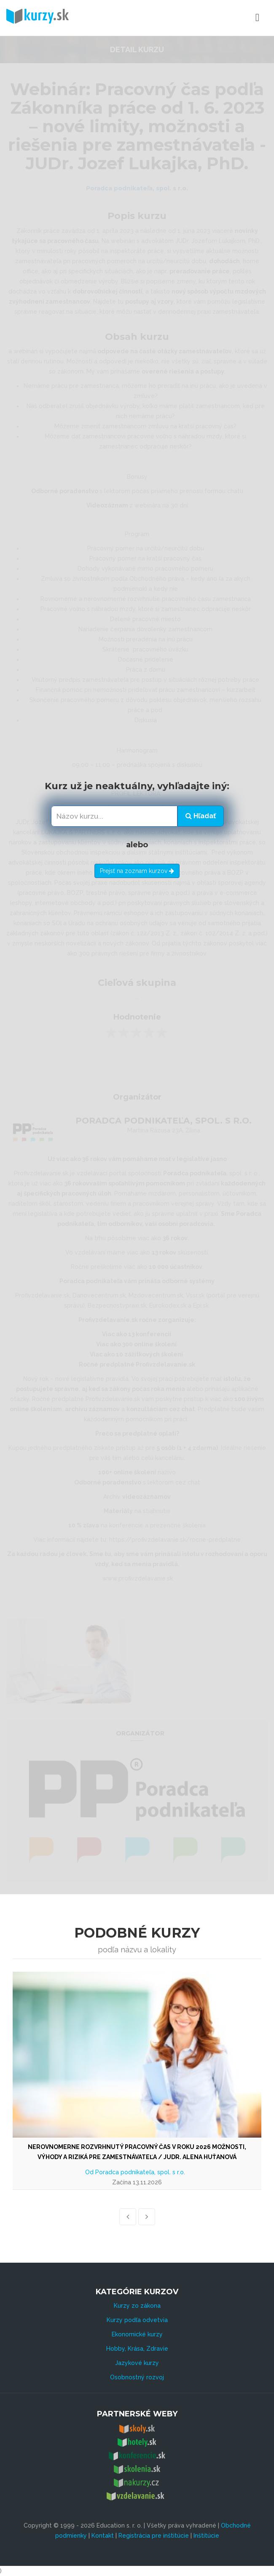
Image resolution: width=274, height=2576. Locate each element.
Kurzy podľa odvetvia (137, 2320)
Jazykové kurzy (137, 2363)
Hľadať (200, 816)
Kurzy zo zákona (137, 2305)
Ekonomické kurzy (137, 2334)
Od (90, 2172)
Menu (220, 17)
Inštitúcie (206, 2535)
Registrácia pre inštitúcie (153, 2535)
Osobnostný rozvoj (137, 2377)
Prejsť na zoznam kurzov (137, 871)
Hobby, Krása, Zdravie (137, 2348)
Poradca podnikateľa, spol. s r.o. (140, 2172)
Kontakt (102, 2535)
